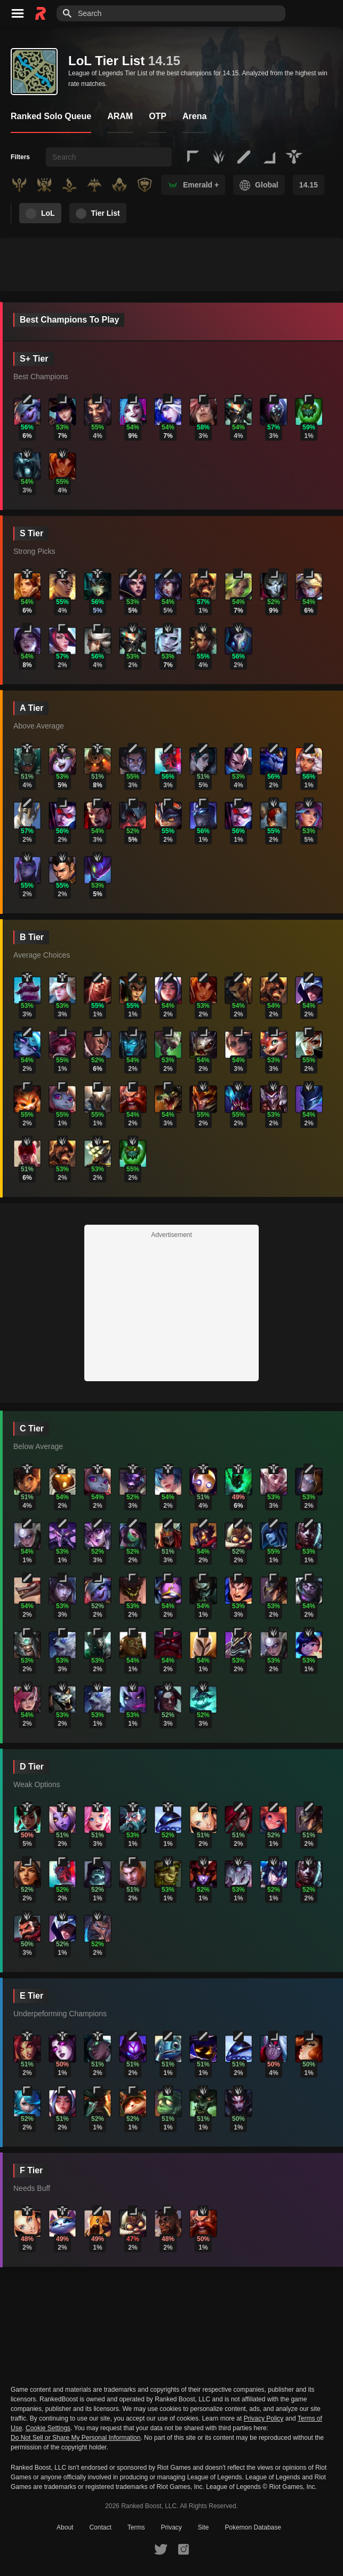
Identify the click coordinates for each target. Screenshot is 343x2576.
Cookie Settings (48, 2428)
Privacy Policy (264, 2418)
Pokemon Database (253, 2527)
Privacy (171, 2527)
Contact (100, 2527)
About (65, 2527)
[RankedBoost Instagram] (183, 2549)
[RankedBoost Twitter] (160, 2549)
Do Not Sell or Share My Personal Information (75, 2437)
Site (203, 2527)
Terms (136, 2527)
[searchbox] (109, 157)
